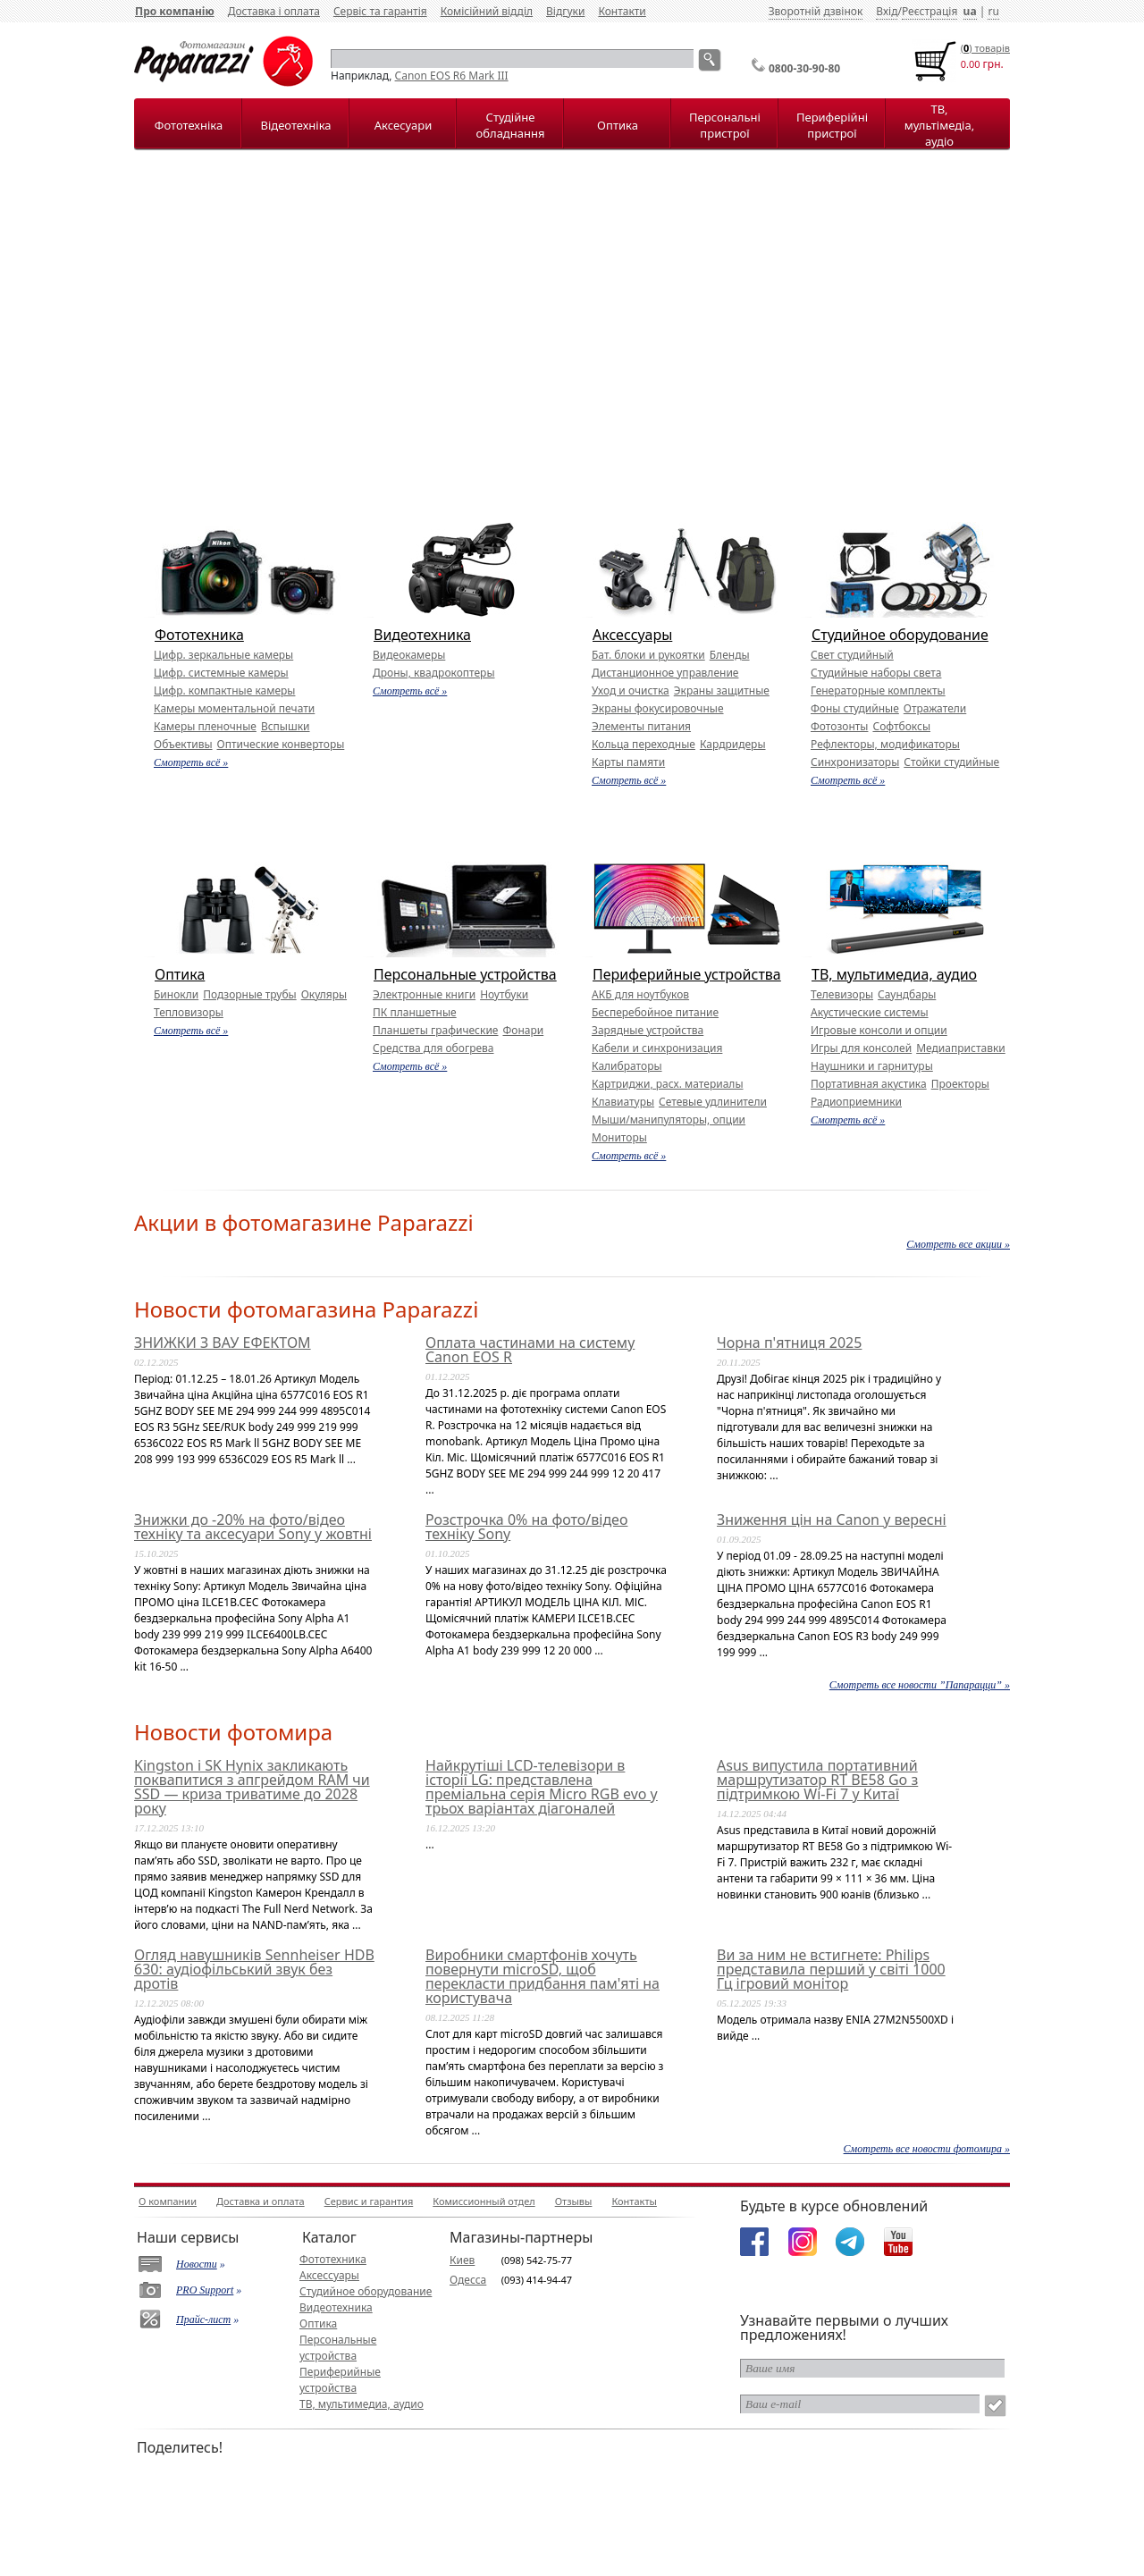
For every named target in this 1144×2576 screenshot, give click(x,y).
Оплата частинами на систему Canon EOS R (530, 1350)
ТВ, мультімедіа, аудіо (939, 125)
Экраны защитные (722, 690)
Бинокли (176, 994)
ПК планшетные (415, 1012)
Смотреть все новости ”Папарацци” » (919, 1685)
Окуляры (324, 994)
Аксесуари (403, 125)
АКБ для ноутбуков (640, 994)
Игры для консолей (861, 1048)
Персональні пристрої (725, 125)
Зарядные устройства (647, 1030)
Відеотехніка (295, 125)
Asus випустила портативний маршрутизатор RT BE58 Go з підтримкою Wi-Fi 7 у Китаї (817, 1779)
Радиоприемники (856, 1101)
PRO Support (204, 2290)
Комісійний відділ (487, 11)
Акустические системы (870, 1012)
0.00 (970, 64)
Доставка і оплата (274, 11)
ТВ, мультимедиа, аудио (894, 974)
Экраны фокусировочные (658, 708)
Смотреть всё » (191, 762)
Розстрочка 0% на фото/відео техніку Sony (526, 1527)
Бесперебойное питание (655, 1012)
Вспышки (285, 726)
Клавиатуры (623, 1101)
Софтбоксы (901, 726)
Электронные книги (424, 994)
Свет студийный (852, 654)
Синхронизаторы (855, 762)
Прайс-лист (203, 2319)
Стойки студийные (951, 762)
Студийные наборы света (876, 672)
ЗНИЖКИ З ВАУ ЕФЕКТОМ (222, 1342)
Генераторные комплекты (878, 690)
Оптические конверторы (281, 744)
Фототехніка (189, 125)
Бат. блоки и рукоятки (648, 654)
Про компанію (174, 11)
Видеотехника (422, 635)
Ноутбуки (504, 994)
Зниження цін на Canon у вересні (831, 1519)
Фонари (522, 1030)
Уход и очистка (630, 690)
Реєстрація (929, 11)
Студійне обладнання (510, 125)
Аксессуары (632, 635)
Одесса (468, 2279)
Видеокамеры (409, 654)
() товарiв (985, 48)
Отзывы (574, 2201)
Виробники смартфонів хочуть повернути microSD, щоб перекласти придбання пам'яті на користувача (542, 1976)
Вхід (886, 11)
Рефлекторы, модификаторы (885, 744)
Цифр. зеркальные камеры (223, 654)
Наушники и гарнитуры (872, 1065)
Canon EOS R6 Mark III (452, 75)
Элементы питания (641, 726)
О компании (168, 2201)
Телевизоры (842, 994)
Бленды (730, 654)
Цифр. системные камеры (221, 672)
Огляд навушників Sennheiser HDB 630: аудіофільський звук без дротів (254, 1969)
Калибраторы (627, 1065)
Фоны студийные (855, 708)
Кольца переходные (643, 744)
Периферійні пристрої (832, 125)
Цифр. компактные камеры (224, 690)
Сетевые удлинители (713, 1101)
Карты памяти (628, 762)
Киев (462, 2260)
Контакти (621, 11)
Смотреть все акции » (958, 1244)
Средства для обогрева (433, 1048)
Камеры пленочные (205, 726)
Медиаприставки (960, 1048)
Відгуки (565, 11)
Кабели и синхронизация (657, 1048)
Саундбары (907, 994)
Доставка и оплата (260, 2201)
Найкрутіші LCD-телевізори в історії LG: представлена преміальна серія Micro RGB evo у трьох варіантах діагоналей (541, 1786)
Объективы (183, 744)
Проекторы (960, 1083)
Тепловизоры (188, 1012)
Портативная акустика (869, 1083)
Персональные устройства (465, 974)
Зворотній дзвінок (816, 11)
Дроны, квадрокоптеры (434, 672)
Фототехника (199, 635)
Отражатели (935, 708)
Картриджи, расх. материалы (668, 1083)
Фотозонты (839, 726)
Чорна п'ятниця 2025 (789, 1342)
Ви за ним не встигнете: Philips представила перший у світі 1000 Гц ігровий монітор (831, 1969)
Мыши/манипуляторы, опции (668, 1119)
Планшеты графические (435, 1030)
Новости (196, 2264)
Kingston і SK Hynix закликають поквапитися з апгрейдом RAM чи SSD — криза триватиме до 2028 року (252, 1786)
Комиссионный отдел (483, 2201)
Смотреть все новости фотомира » (927, 2148)
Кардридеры (733, 744)
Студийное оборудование (900, 635)
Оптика (617, 125)
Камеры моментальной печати (234, 708)
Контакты (633, 2201)
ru (993, 11)
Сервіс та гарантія (380, 11)
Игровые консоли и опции (879, 1030)
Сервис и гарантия (369, 2201)
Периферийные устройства (687, 974)
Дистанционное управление (665, 672)
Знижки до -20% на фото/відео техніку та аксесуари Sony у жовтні (253, 1527)
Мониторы (619, 1137)
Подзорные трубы (249, 994)
